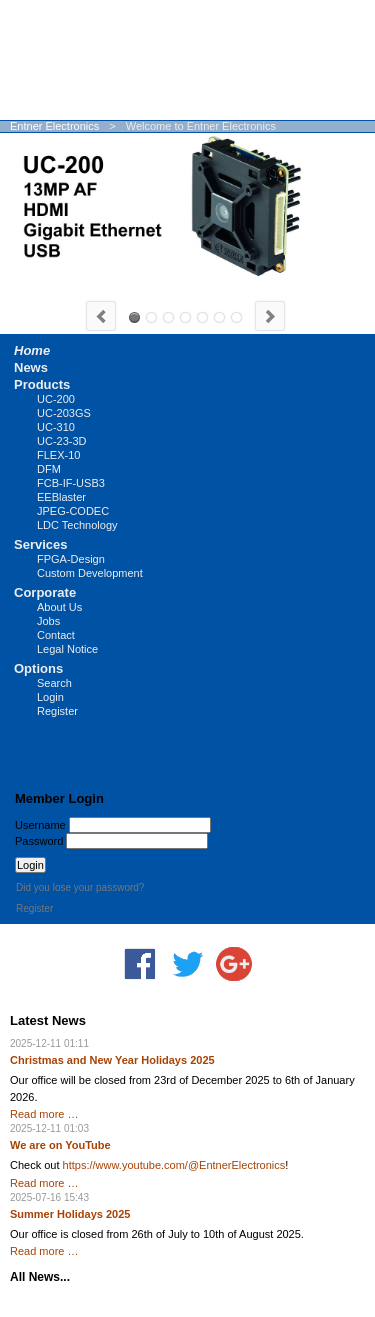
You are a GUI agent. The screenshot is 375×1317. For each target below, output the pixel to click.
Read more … (44, 1114)
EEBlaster (61, 497)
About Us (59, 607)
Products (42, 384)
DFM (49, 469)
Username (40, 825)
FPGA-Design (71, 559)
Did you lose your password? (80, 887)
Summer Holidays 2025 (70, 1214)
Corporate (45, 592)
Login (50, 697)
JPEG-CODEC (73, 511)
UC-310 (151, 317)
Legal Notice (67, 649)
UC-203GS (168, 317)
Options (38, 668)
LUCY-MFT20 (202, 317)
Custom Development (90, 573)
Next (270, 316)
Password (39, 841)
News (31, 367)
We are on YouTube (60, 1145)
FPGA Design (236, 317)
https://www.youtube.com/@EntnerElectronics (174, 1165)
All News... (40, 1277)
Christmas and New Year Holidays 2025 (112, 1060)
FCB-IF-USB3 (71, 483)
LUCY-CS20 (185, 317)
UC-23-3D (62, 441)
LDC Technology (77, 525)
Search (54, 683)
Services (41, 544)
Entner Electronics (54, 126)
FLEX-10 (58, 455)
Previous (101, 316)
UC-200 (134, 317)
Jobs (48, 621)
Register (57, 711)
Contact (56, 635)
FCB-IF (219, 317)
